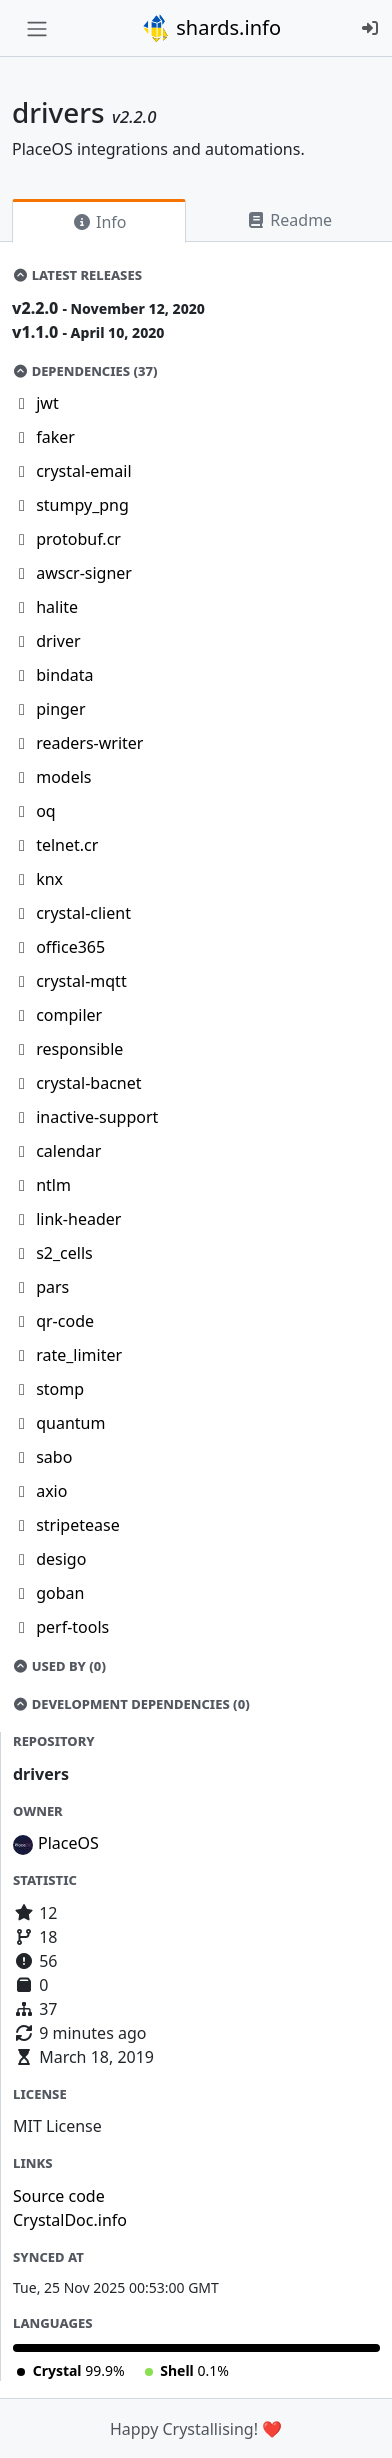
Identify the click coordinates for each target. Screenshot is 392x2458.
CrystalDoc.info (70, 2220)
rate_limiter (79, 1355)
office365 (70, 947)
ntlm (53, 1185)
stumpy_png (82, 505)
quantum (70, 1423)
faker (55, 437)
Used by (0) (59, 1666)
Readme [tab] (289, 220)
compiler (69, 1015)
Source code (59, 2196)
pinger (60, 709)
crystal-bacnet (88, 1083)
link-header (78, 1219)
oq (46, 811)
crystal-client (83, 913)
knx (49, 879)
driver (58, 641)
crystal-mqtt (81, 981)
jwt (47, 403)
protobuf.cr (78, 539)
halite (57, 607)
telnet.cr (67, 845)
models (63, 777)
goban (60, 1593)
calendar (68, 1151)
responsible (79, 1049)
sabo (54, 1457)
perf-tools (72, 1627)
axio (51, 1491)
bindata (64, 675)
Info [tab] (99, 222)
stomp (60, 1389)
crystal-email (83, 471)
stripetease (78, 1525)
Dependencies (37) (85, 371)
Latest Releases (77, 275)
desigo (61, 1559)
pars (52, 1287)
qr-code (65, 1321)
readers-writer (89, 743)
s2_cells (64, 1253)
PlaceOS (68, 1843)
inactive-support (97, 1117)
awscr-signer (84, 573)
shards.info (211, 28)
